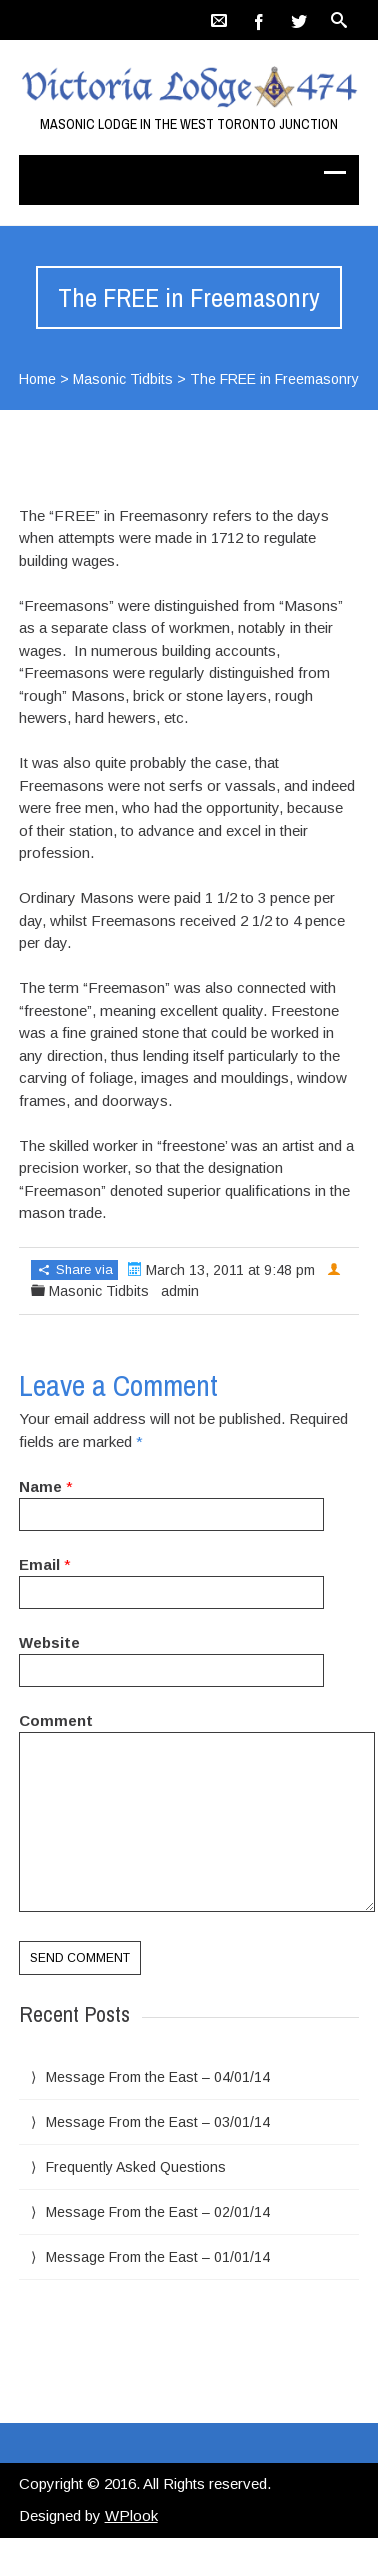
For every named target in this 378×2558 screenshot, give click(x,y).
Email (39, 1564)
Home (37, 379)
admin (180, 1291)
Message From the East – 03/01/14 (158, 2122)
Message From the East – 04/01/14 (158, 2077)
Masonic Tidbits (123, 379)
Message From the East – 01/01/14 (158, 2257)
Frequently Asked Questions (136, 2167)
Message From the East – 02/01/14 (158, 2212)
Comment (56, 1720)
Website (49, 1642)
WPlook (131, 2515)
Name (40, 1486)
